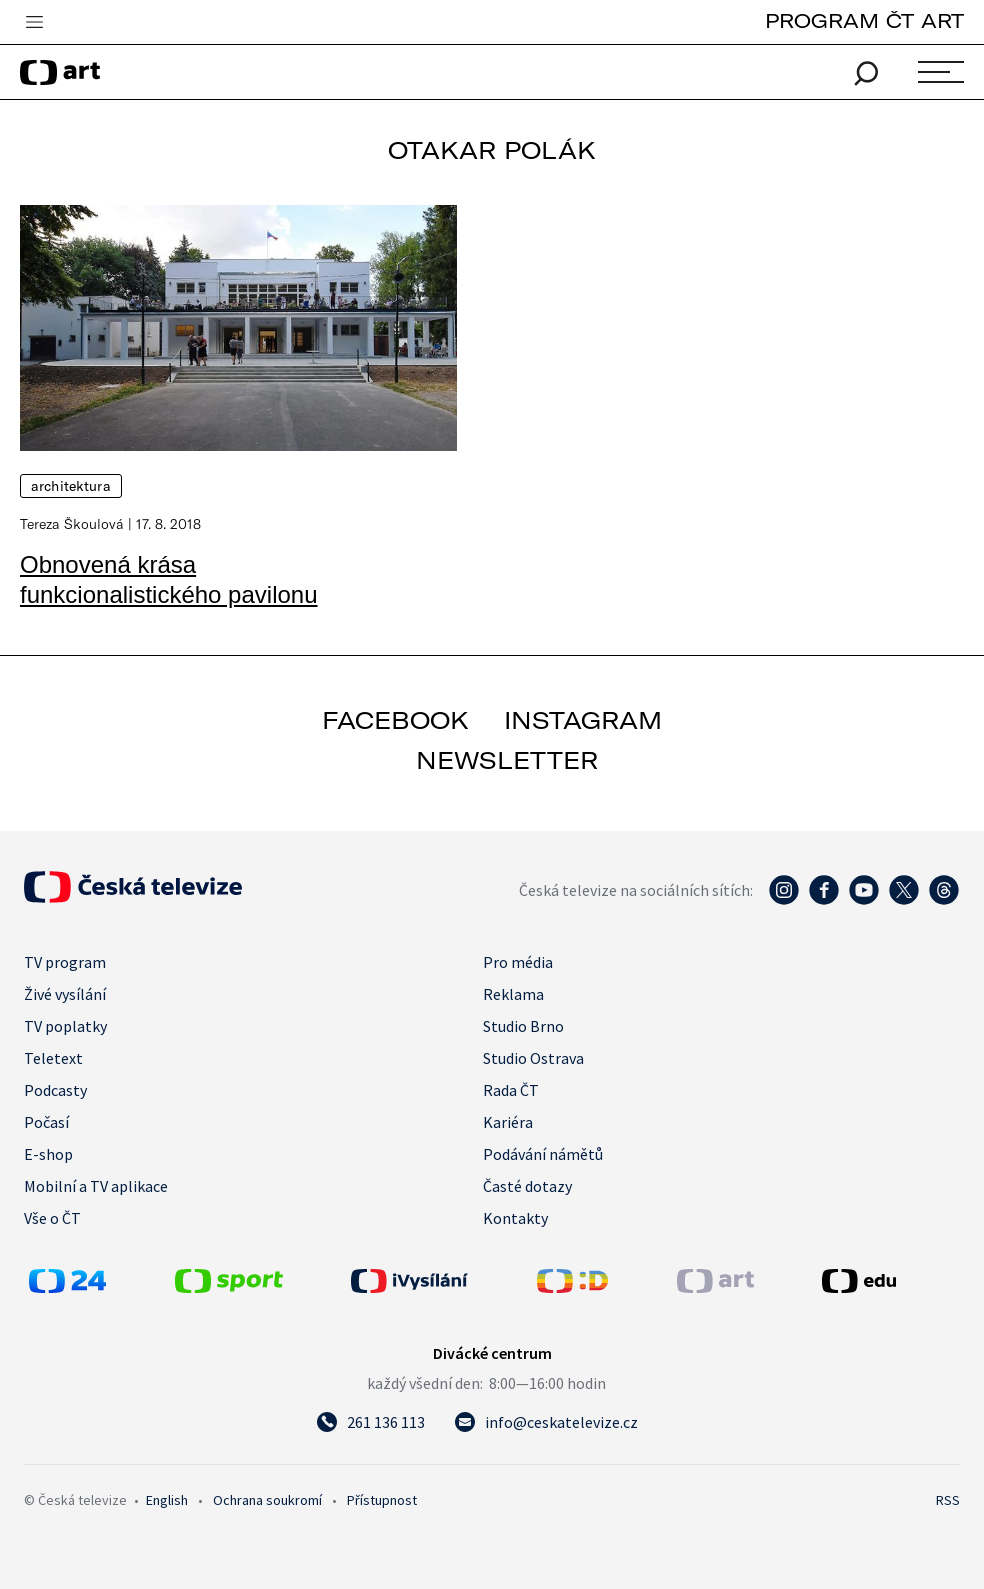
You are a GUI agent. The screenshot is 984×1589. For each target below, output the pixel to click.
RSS (948, 1500)
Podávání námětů (543, 1154)
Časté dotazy (527, 1186)
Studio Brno (523, 1026)
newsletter (507, 760)
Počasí (46, 1122)
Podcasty (55, 1090)
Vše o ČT (52, 1218)
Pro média (518, 962)
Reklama (513, 994)
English (167, 1500)
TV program (65, 962)
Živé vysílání (65, 994)
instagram (583, 720)
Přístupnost (382, 1500)
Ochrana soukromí (267, 1500)
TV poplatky (65, 1026)
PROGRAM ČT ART (864, 20)
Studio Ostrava (533, 1058)
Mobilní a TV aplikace (96, 1186)
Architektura (71, 486)
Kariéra (508, 1122)
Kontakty (515, 1218)
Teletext (53, 1058)
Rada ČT (511, 1090)
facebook (395, 720)
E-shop (48, 1154)
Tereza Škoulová (72, 523)
